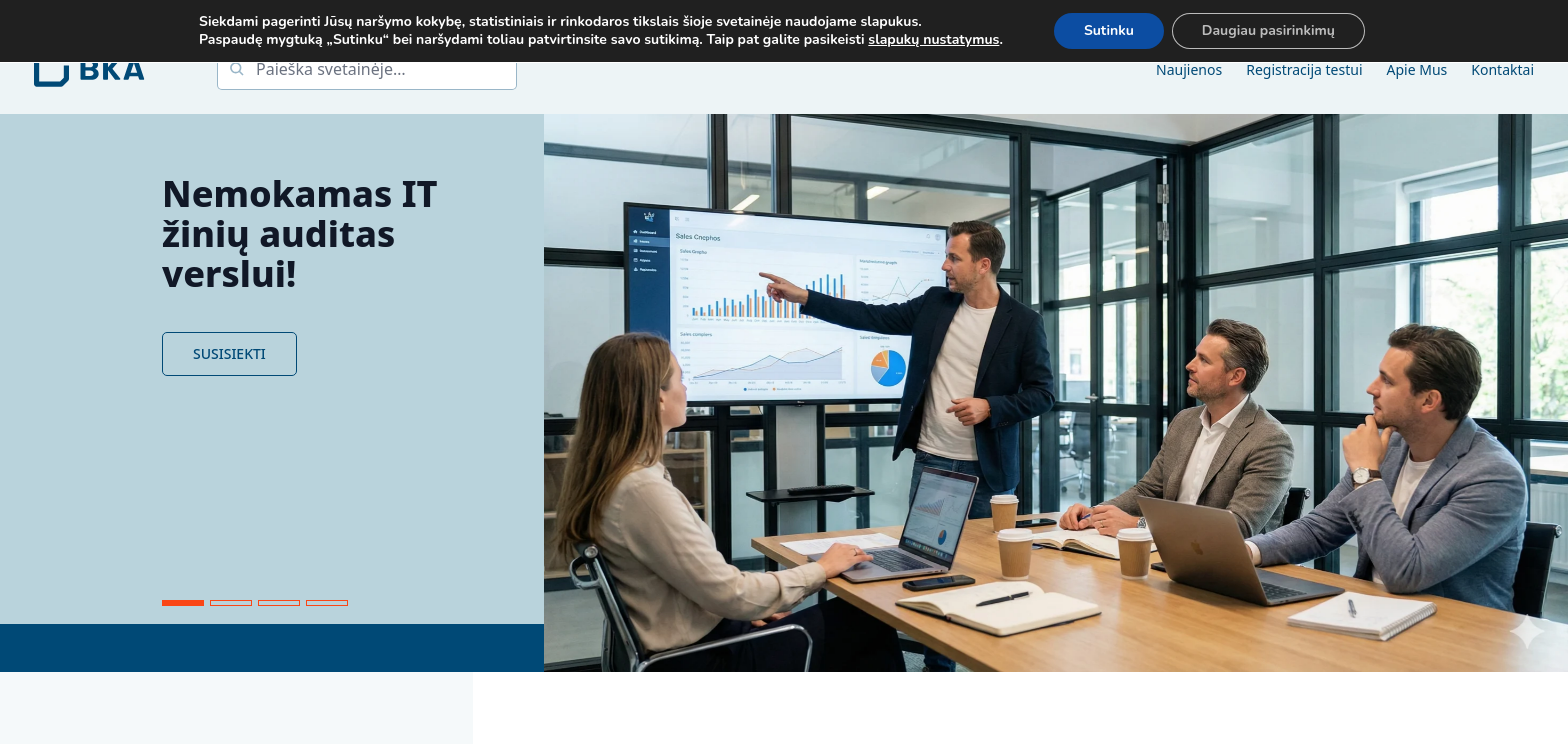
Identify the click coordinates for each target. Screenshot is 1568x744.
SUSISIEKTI (229, 353)
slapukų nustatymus (933, 40)
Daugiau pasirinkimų (1268, 30)
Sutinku (1109, 30)
